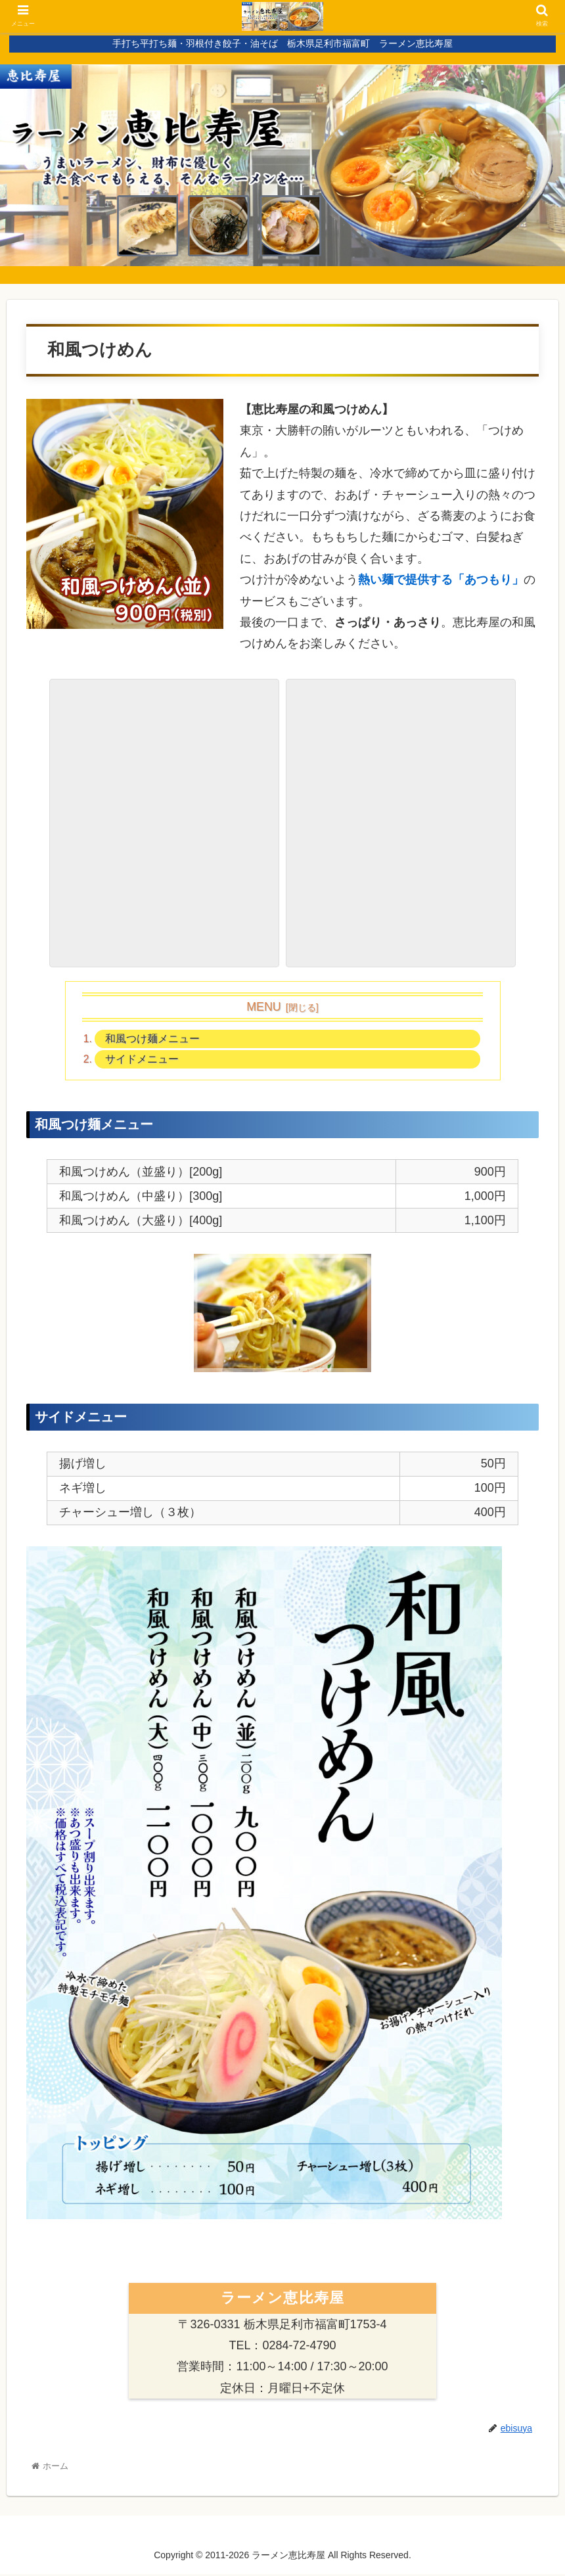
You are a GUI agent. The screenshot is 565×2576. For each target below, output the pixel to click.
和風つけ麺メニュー (153, 1039)
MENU (263, 1006)
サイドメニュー (142, 1061)
